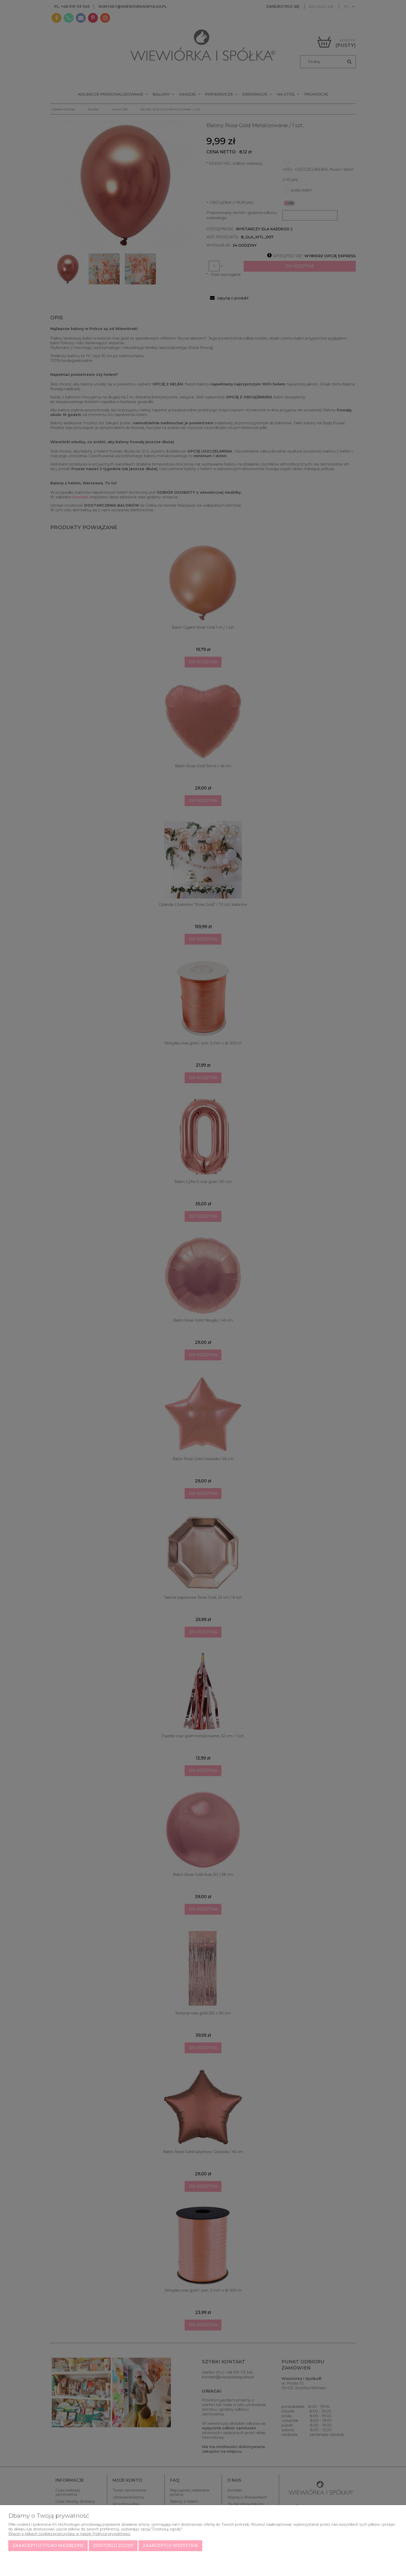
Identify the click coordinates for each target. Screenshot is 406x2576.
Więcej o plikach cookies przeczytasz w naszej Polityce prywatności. (69, 2533)
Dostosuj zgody (113, 2545)
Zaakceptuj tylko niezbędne (48, 2545)
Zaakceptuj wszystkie (170, 2545)
